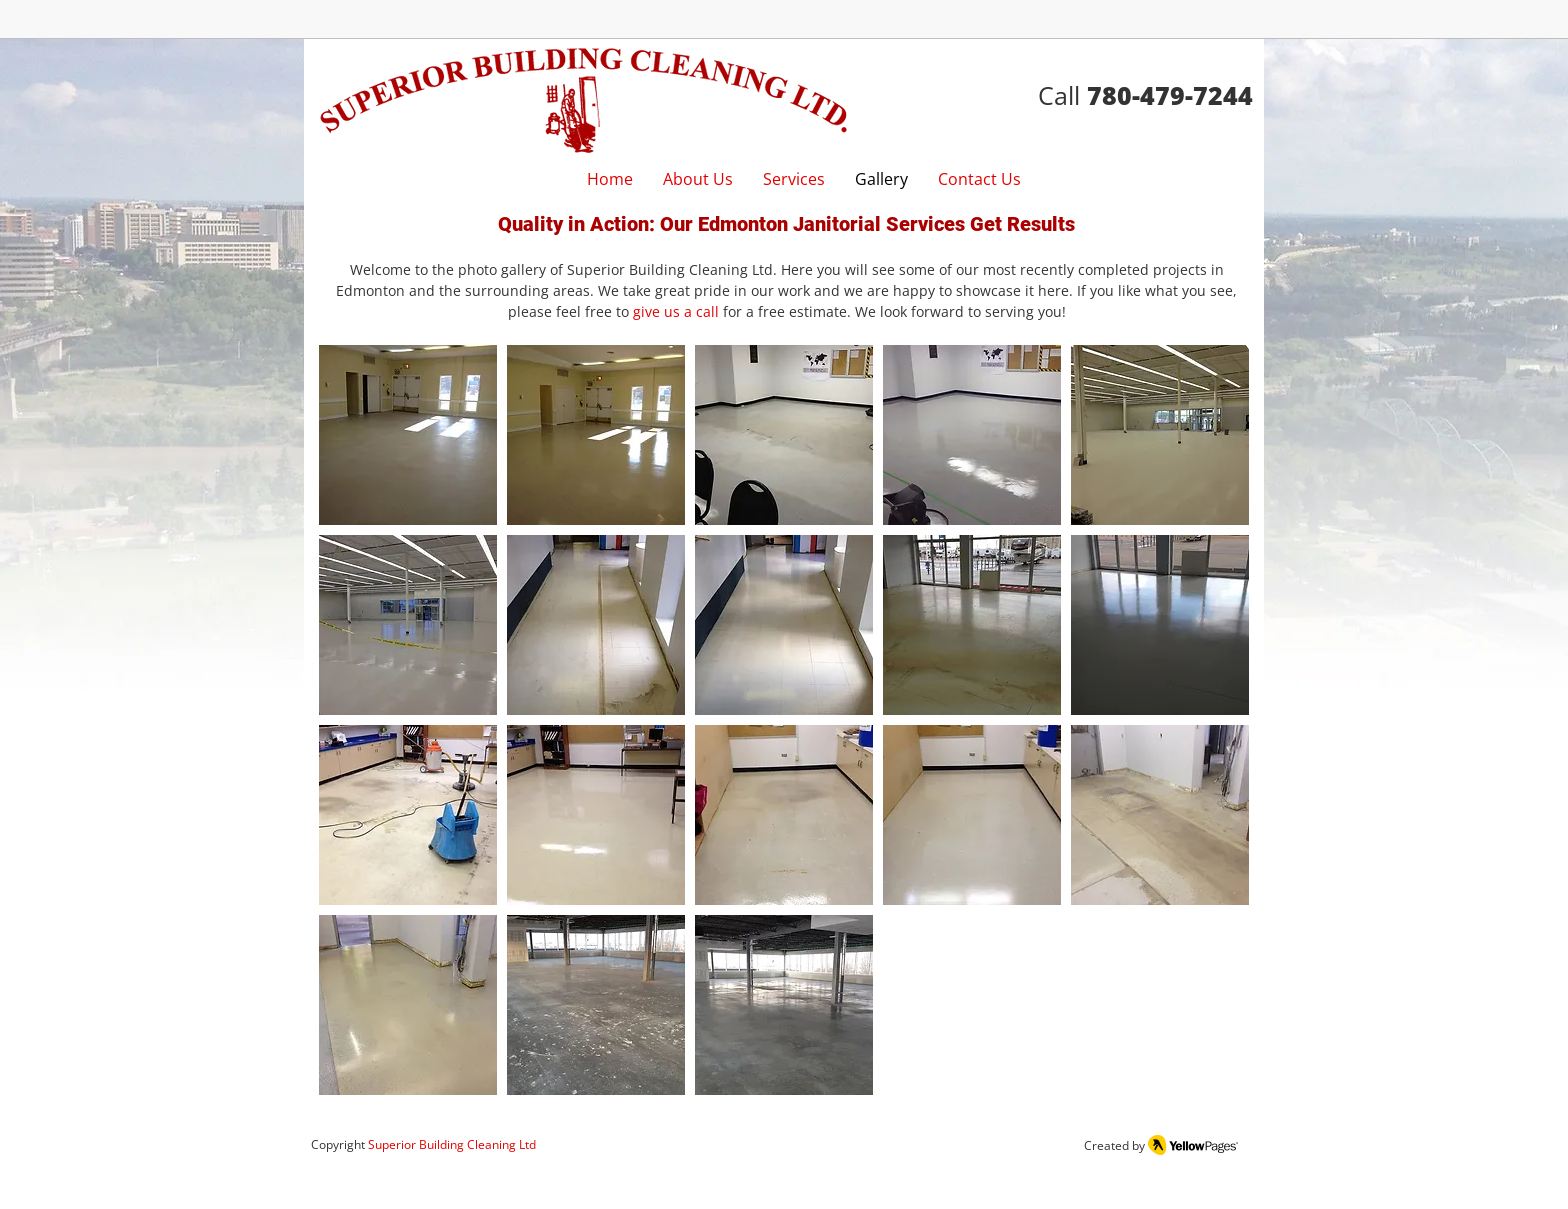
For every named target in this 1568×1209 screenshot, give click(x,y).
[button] (408, 435)
